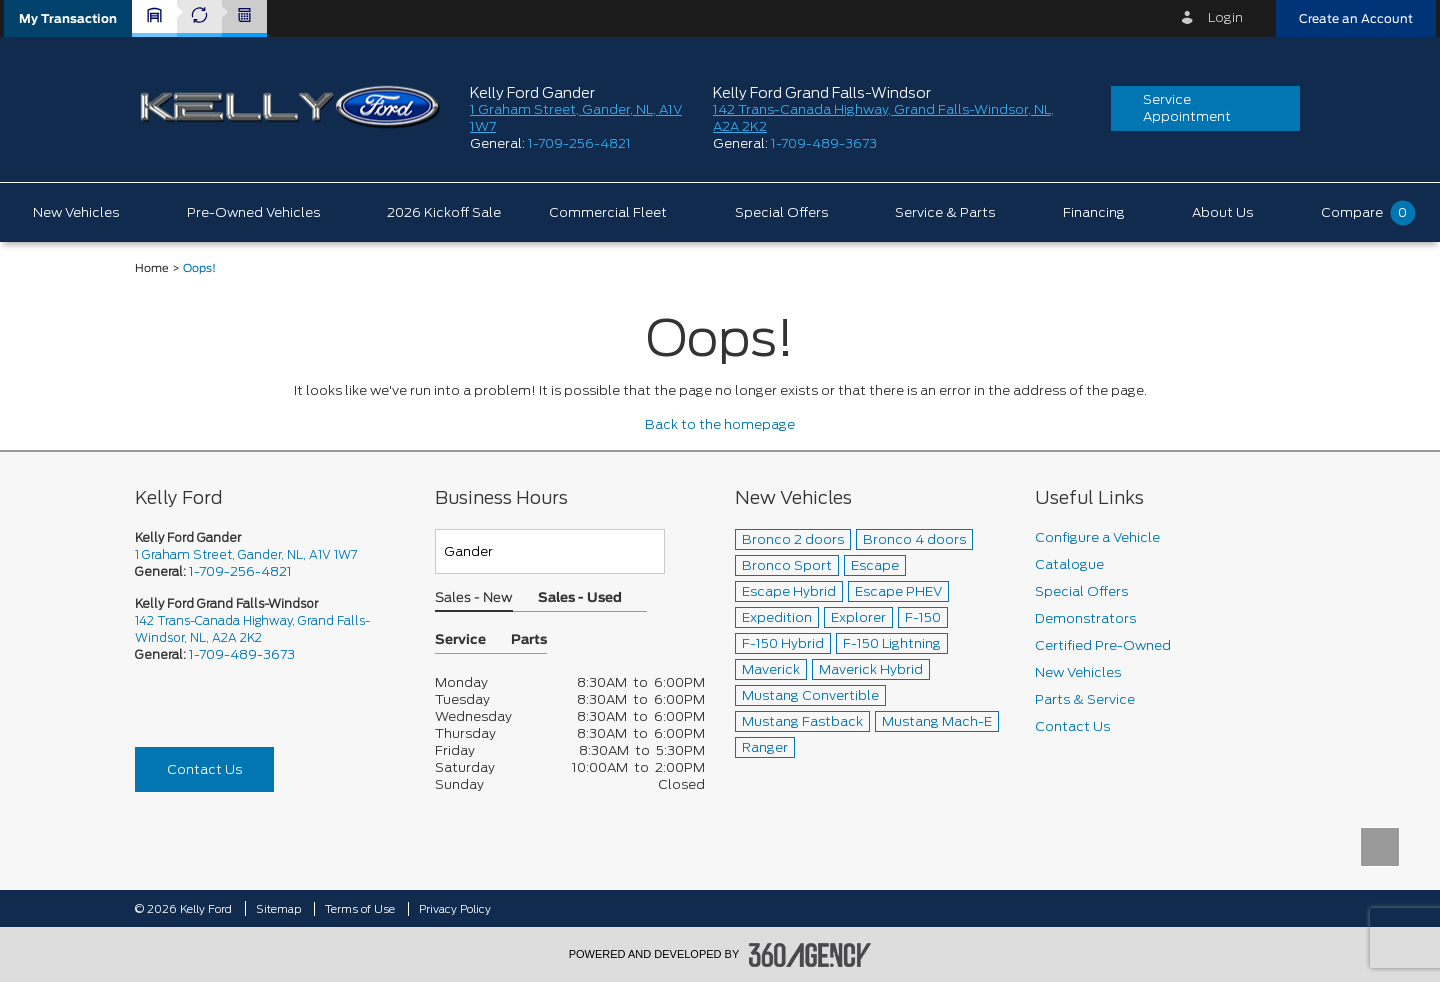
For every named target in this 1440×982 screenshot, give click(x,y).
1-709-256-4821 (579, 143)
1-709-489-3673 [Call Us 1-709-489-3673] (242, 654)
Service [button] (460, 640)
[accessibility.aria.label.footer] (810, 955)
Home (152, 268)
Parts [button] (529, 640)
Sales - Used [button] (580, 598)
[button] (68, 18)
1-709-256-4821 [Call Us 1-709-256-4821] (240, 571)
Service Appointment (1187, 108)
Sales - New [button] (474, 598)
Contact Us (204, 769)
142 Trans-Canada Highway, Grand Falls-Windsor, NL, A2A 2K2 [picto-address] (252, 629)
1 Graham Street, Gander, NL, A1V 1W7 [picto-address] (246, 554)
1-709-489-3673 (824, 143)
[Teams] (550, 551)
